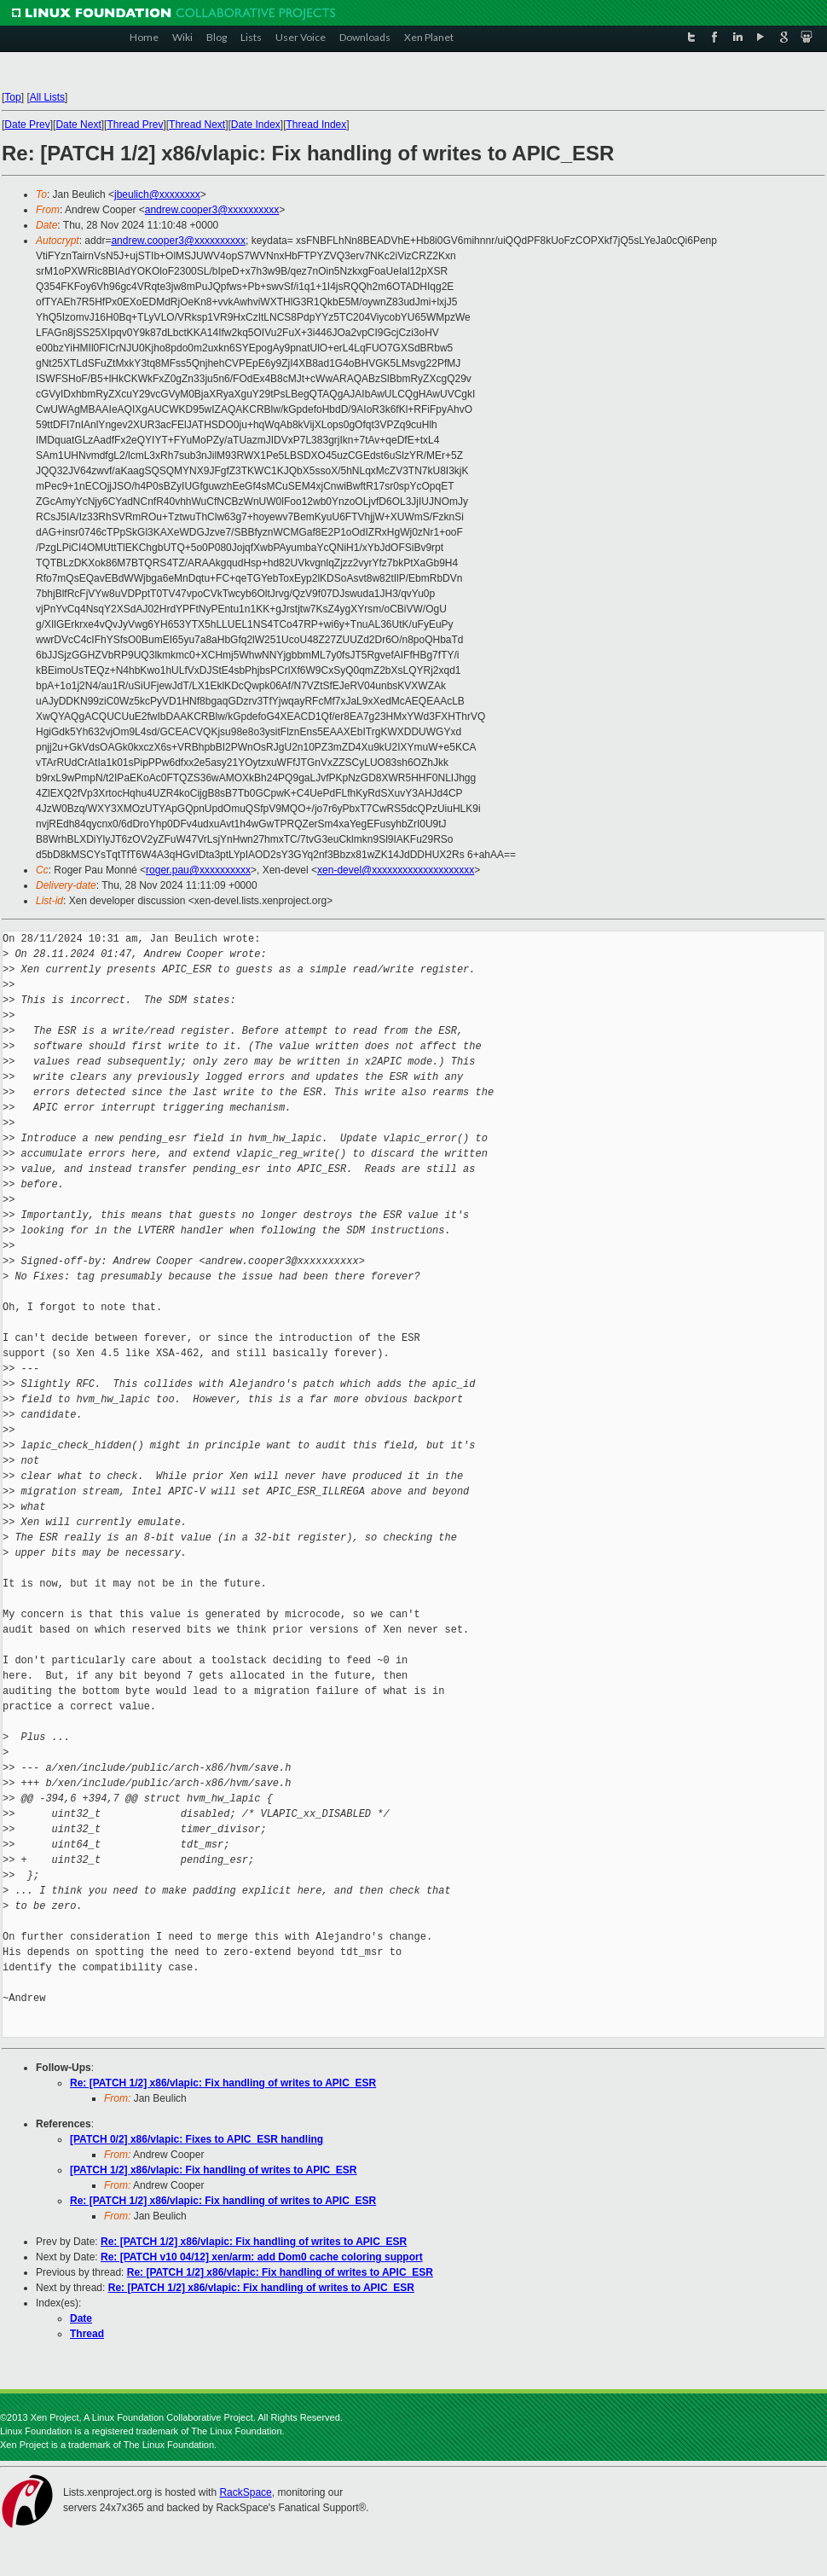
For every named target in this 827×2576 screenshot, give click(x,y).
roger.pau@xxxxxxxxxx (198, 870)
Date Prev (26, 125)
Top (12, 97)
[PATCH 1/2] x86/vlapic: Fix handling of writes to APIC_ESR (213, 2170)
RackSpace (245, 2492)
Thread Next (197, 125)
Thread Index (316, 125)
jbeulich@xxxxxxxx (157, 194)
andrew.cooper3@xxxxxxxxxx (212, 210)
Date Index (255, 125)
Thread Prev (135, 125)
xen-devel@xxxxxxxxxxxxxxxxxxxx (395, 870)
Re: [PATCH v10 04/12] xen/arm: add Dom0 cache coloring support (262, 2257)
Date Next (78, 125)
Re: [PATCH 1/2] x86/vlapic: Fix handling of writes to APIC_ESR (223, 2083)
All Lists (47, 97)
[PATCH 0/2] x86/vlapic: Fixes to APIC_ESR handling (196, 2139)
